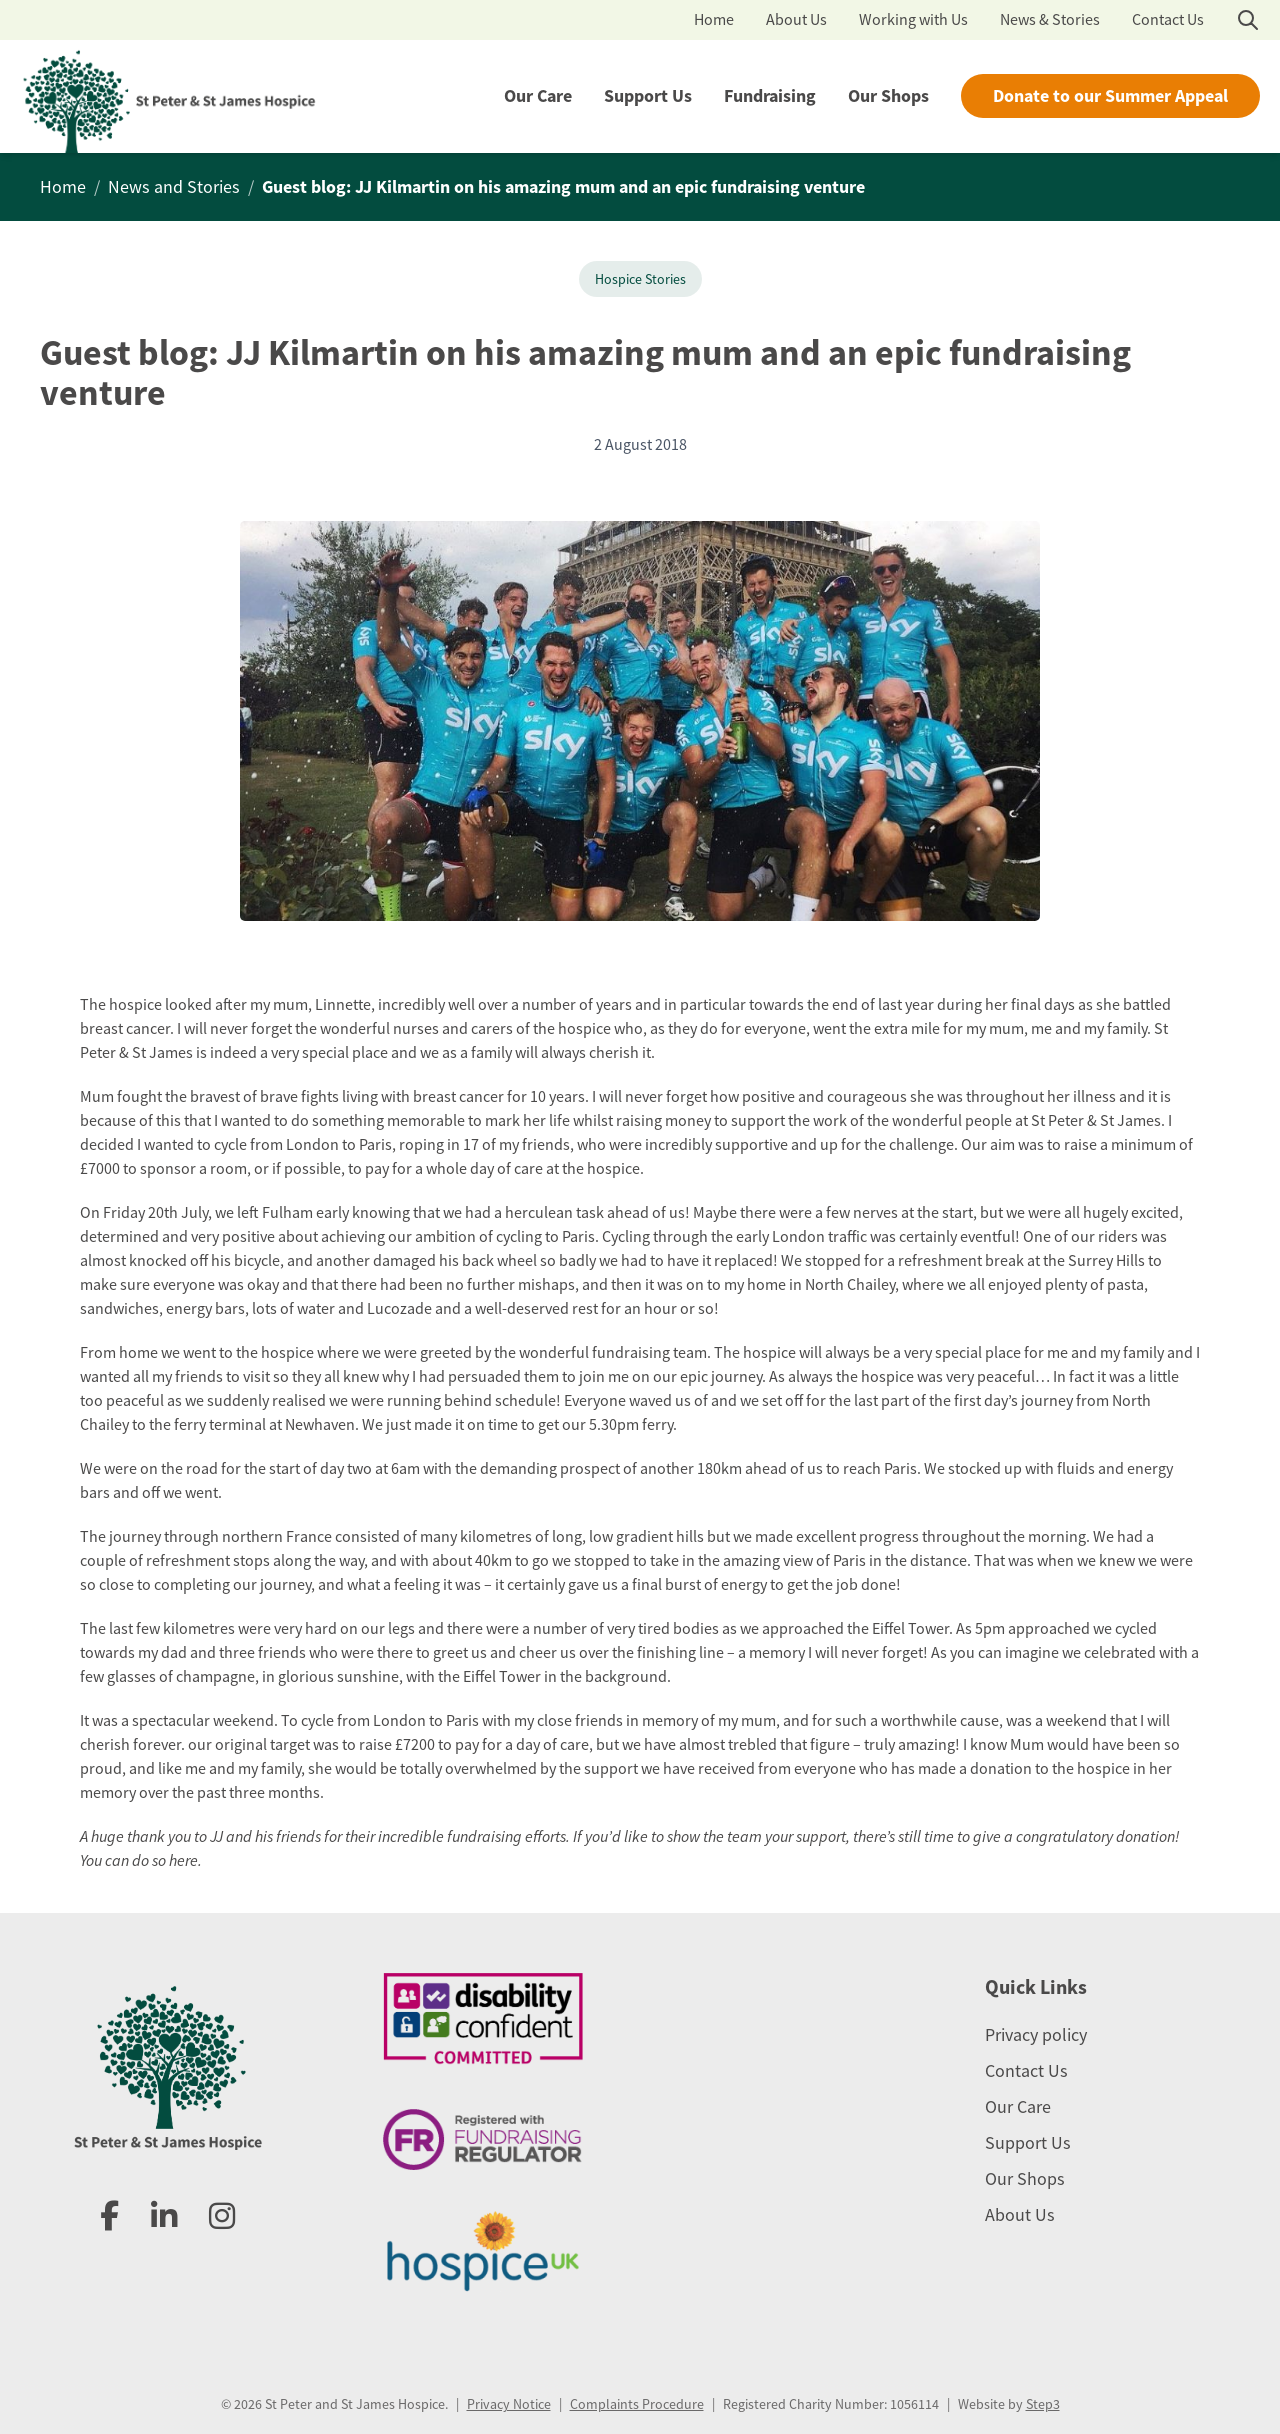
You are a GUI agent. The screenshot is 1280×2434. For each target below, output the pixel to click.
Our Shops (888, 96)
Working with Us (913, 20)
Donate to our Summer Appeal (1110, 96)
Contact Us (1168, 20)
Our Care (538, 96)
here (183, 1860)
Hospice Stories (640, 279)
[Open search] (1248, 20)
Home (714, 20)
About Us (796, 20)
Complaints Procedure (637, 2404)
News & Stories (1050, 20)
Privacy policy (1036, 2035)
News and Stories (174, 187)
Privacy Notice (509, 2404)
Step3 (1043, 2404)
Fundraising (770, 96)
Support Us (648, 96)
